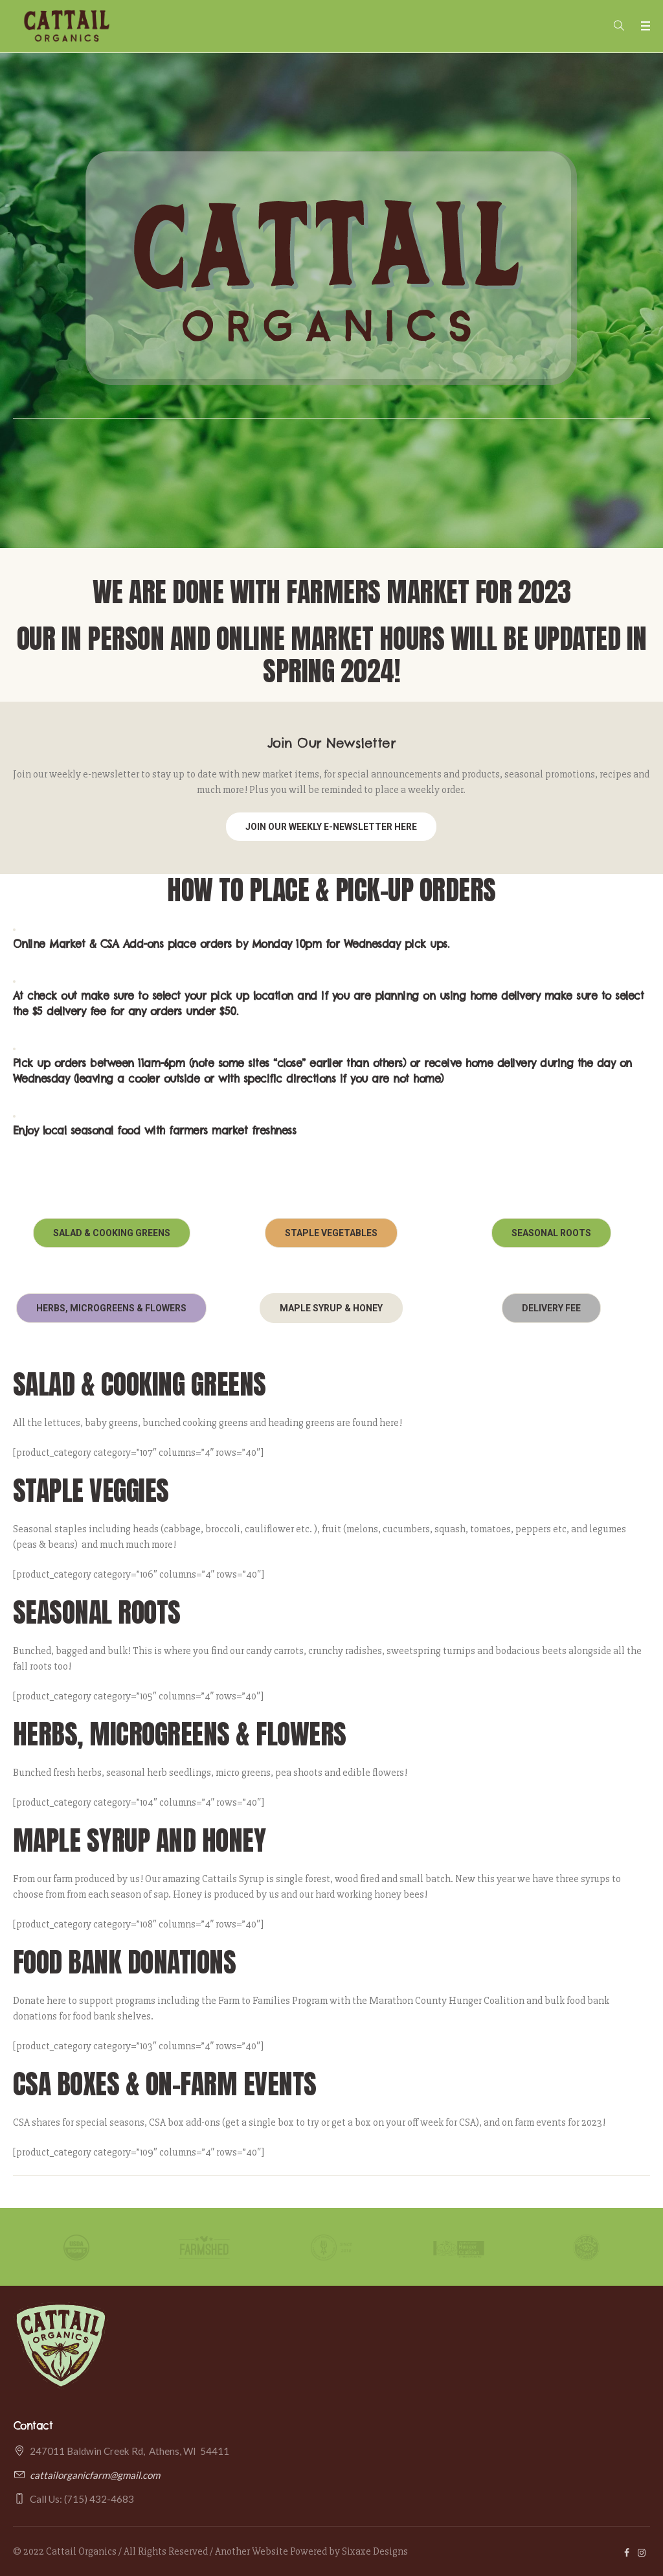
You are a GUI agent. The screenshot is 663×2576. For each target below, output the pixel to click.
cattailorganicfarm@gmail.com (95, 2475)
